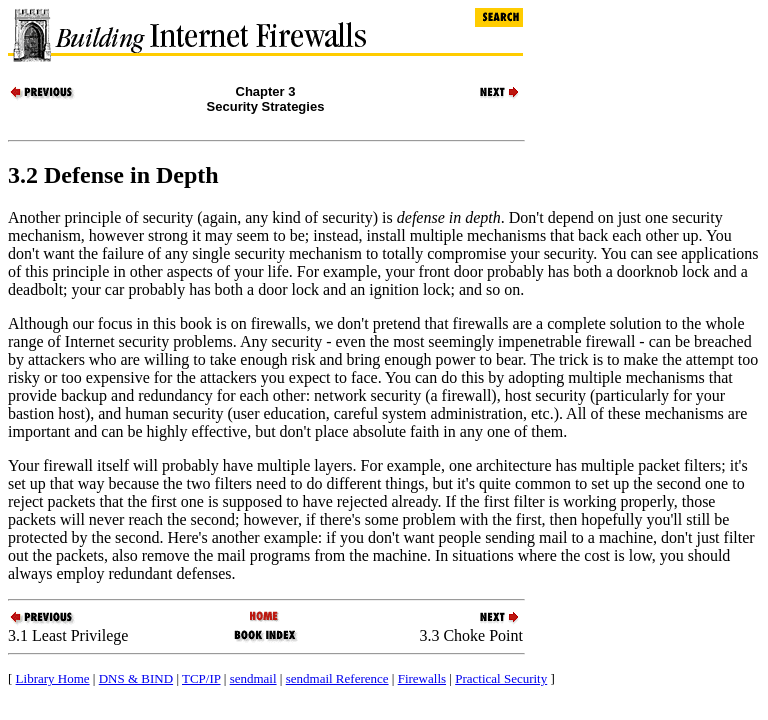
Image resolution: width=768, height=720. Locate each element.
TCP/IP (201, 678)
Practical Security (501, 678)
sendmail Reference (337, 678)
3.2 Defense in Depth (113, 175)
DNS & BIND (136, 678)
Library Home (53, 678)
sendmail (253, 678)
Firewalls (422, 678)
